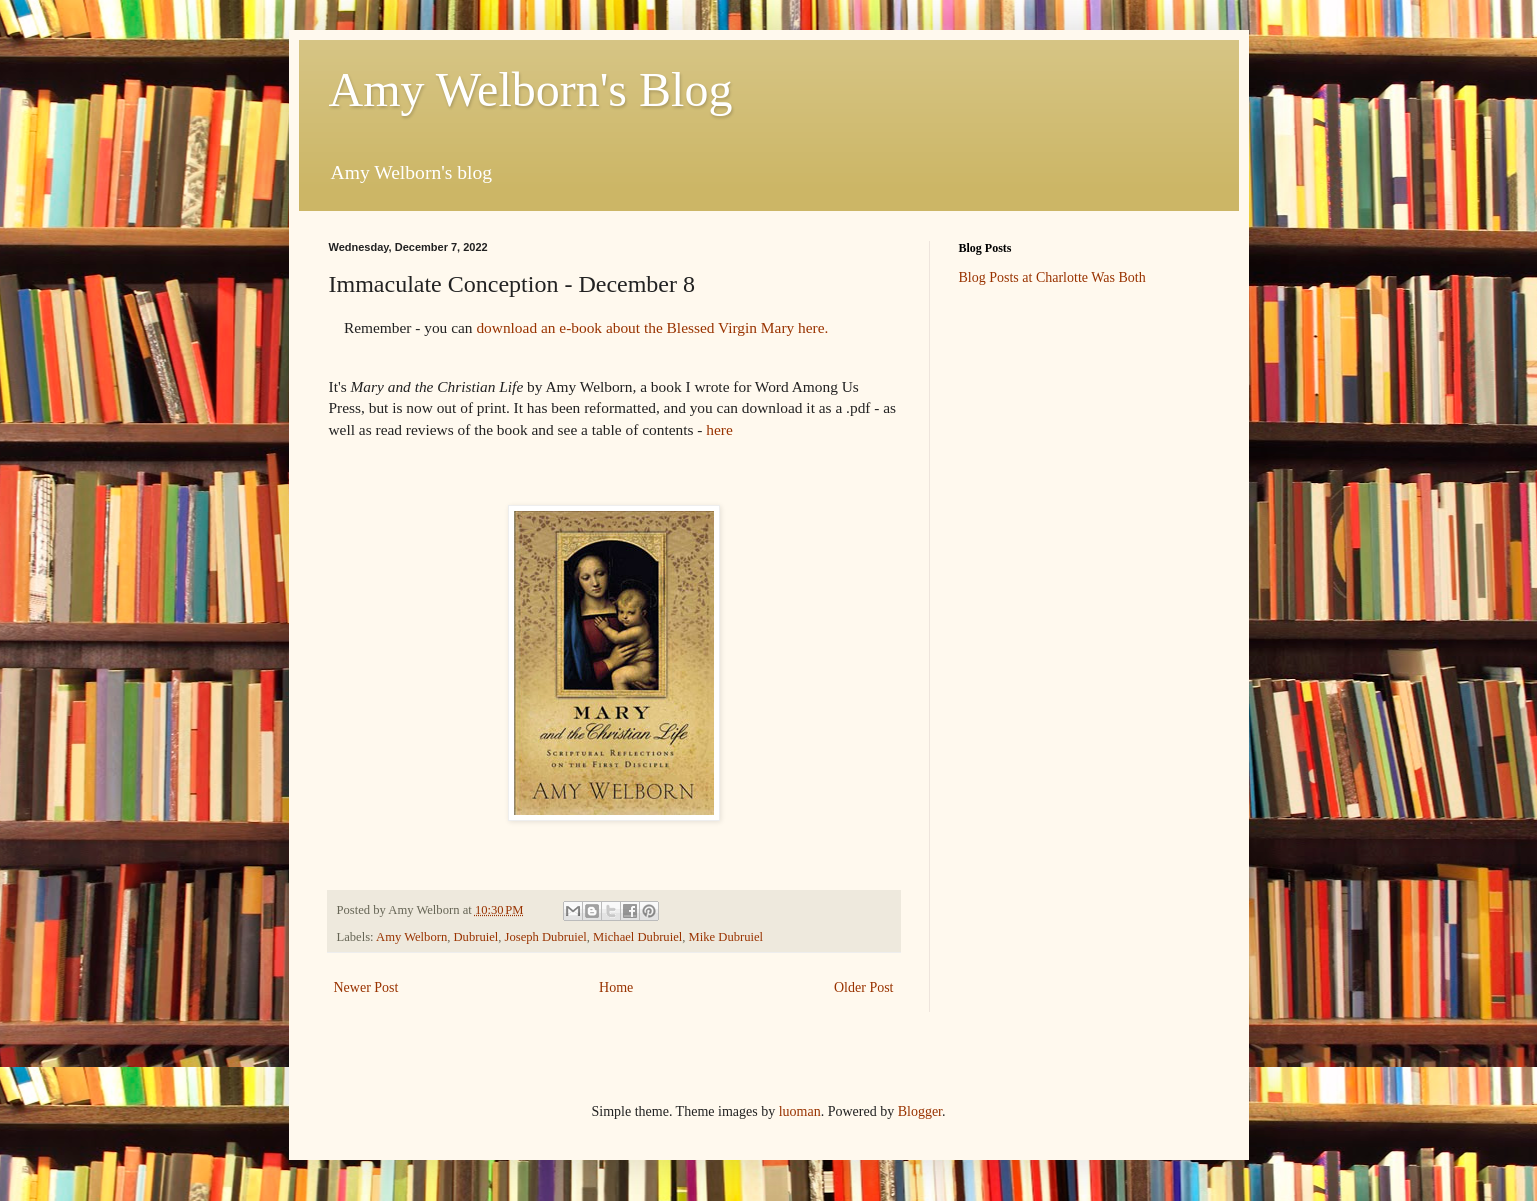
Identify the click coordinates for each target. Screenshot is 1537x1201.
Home (616, 987)
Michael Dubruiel (637, 937)
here (719, 429)
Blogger (920, 1111)
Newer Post (366, 987)
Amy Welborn (411, 937)
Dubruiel (476, 937)
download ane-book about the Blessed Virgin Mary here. (654, 327)
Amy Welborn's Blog (531, 89)
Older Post (864, 987)
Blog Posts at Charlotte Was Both (1052, 277)
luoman (800, 1111)
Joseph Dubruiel (546, 937)
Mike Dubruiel (726, 937)
